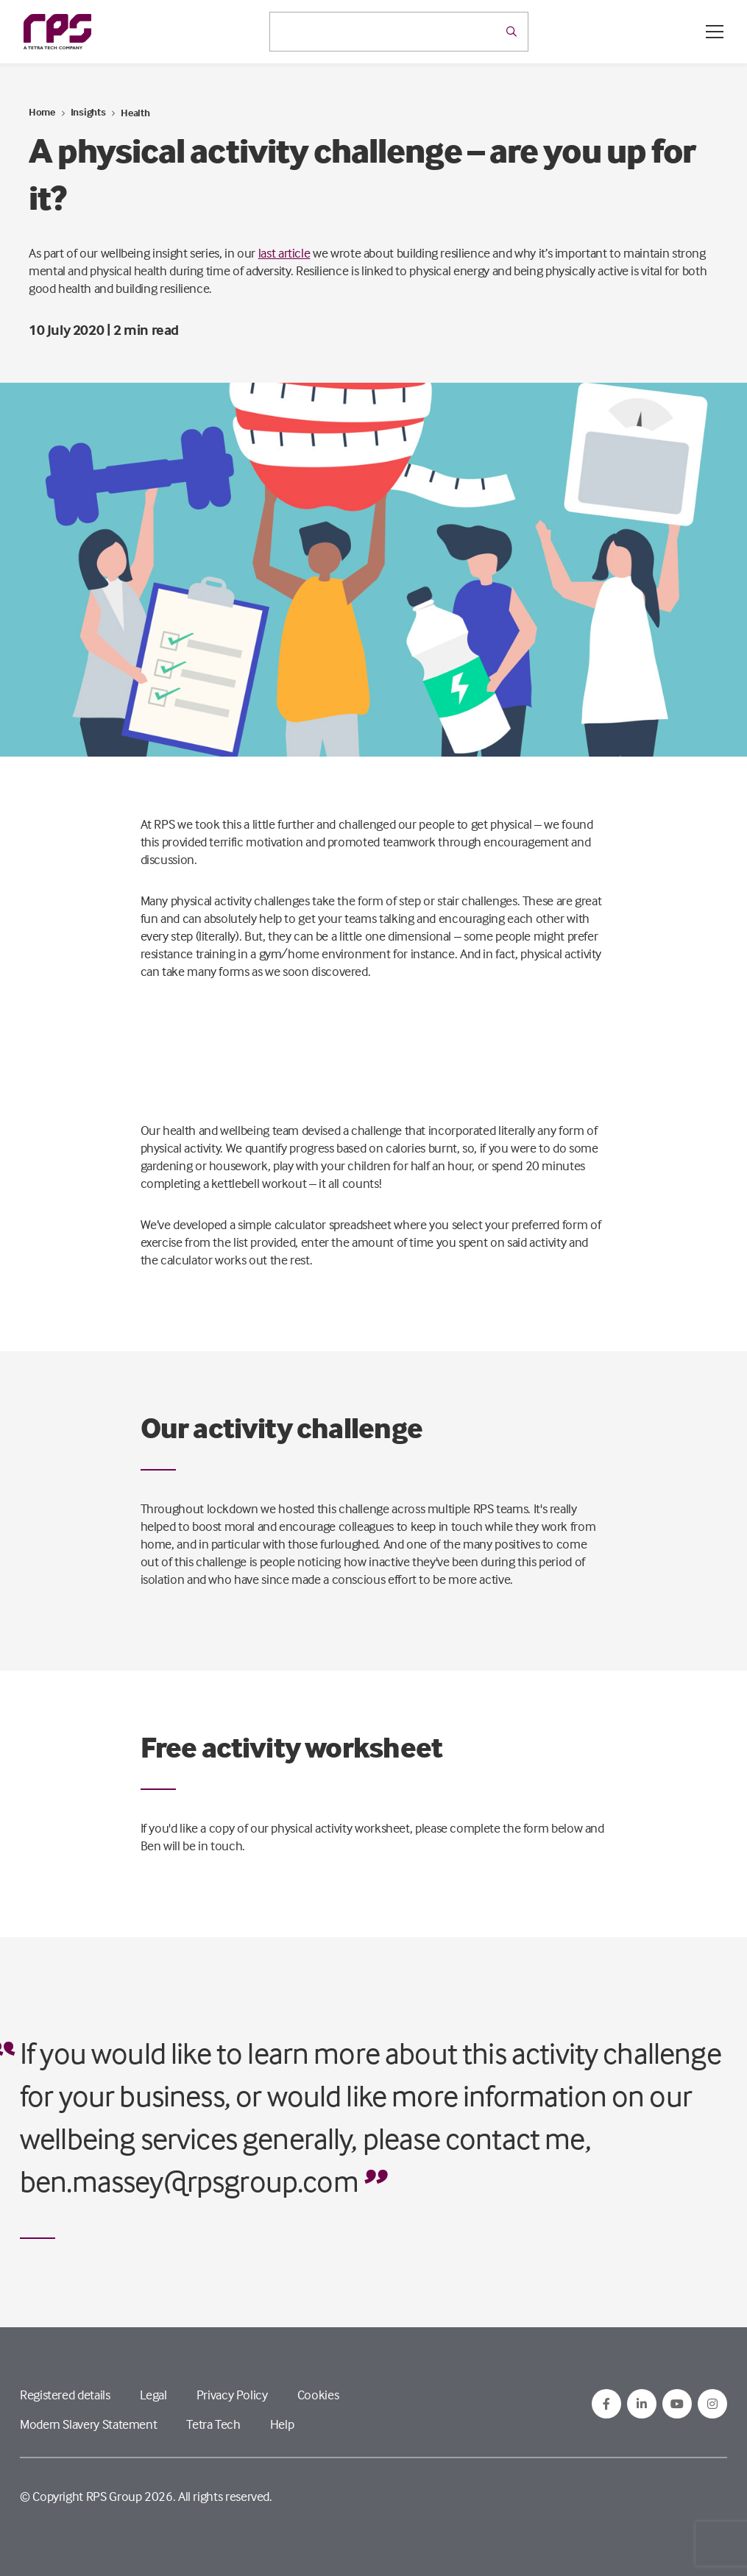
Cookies (318, 2394)
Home (42, 111)
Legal (153, 2394)
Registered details (65, 2394)
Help (282, 2424)
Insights (88, 111)
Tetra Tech (213, 2424)
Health (135, 112)
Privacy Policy (232, 2394)
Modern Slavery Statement (88, 2424)
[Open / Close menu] (714, 31)
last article (284, 252)
